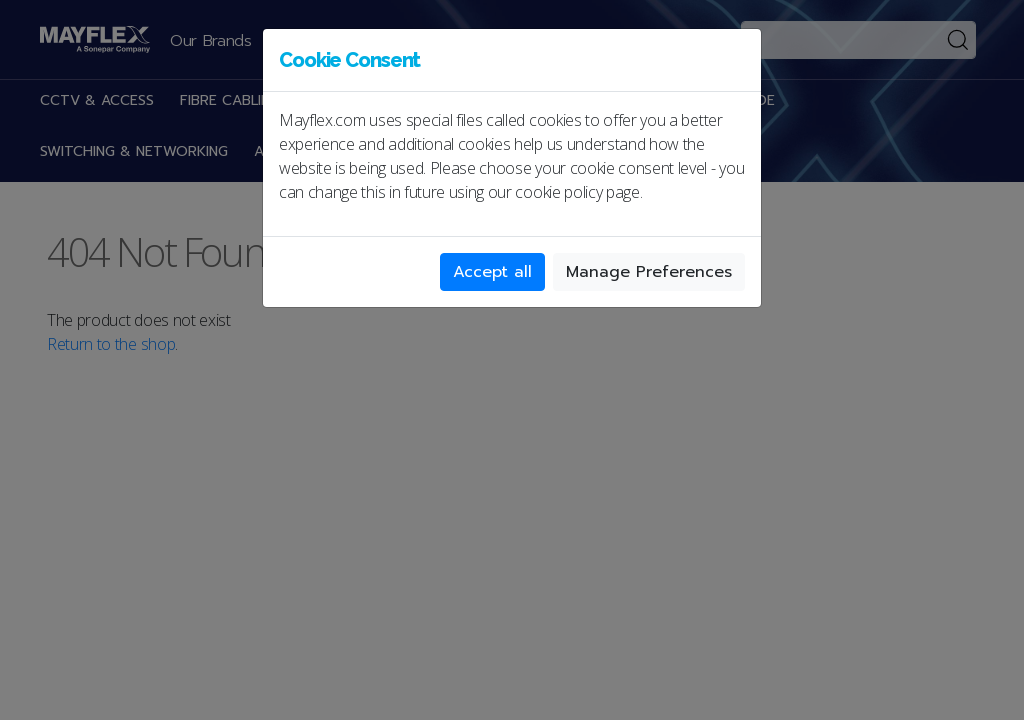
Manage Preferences (649, 272)
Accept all (492, 272)
